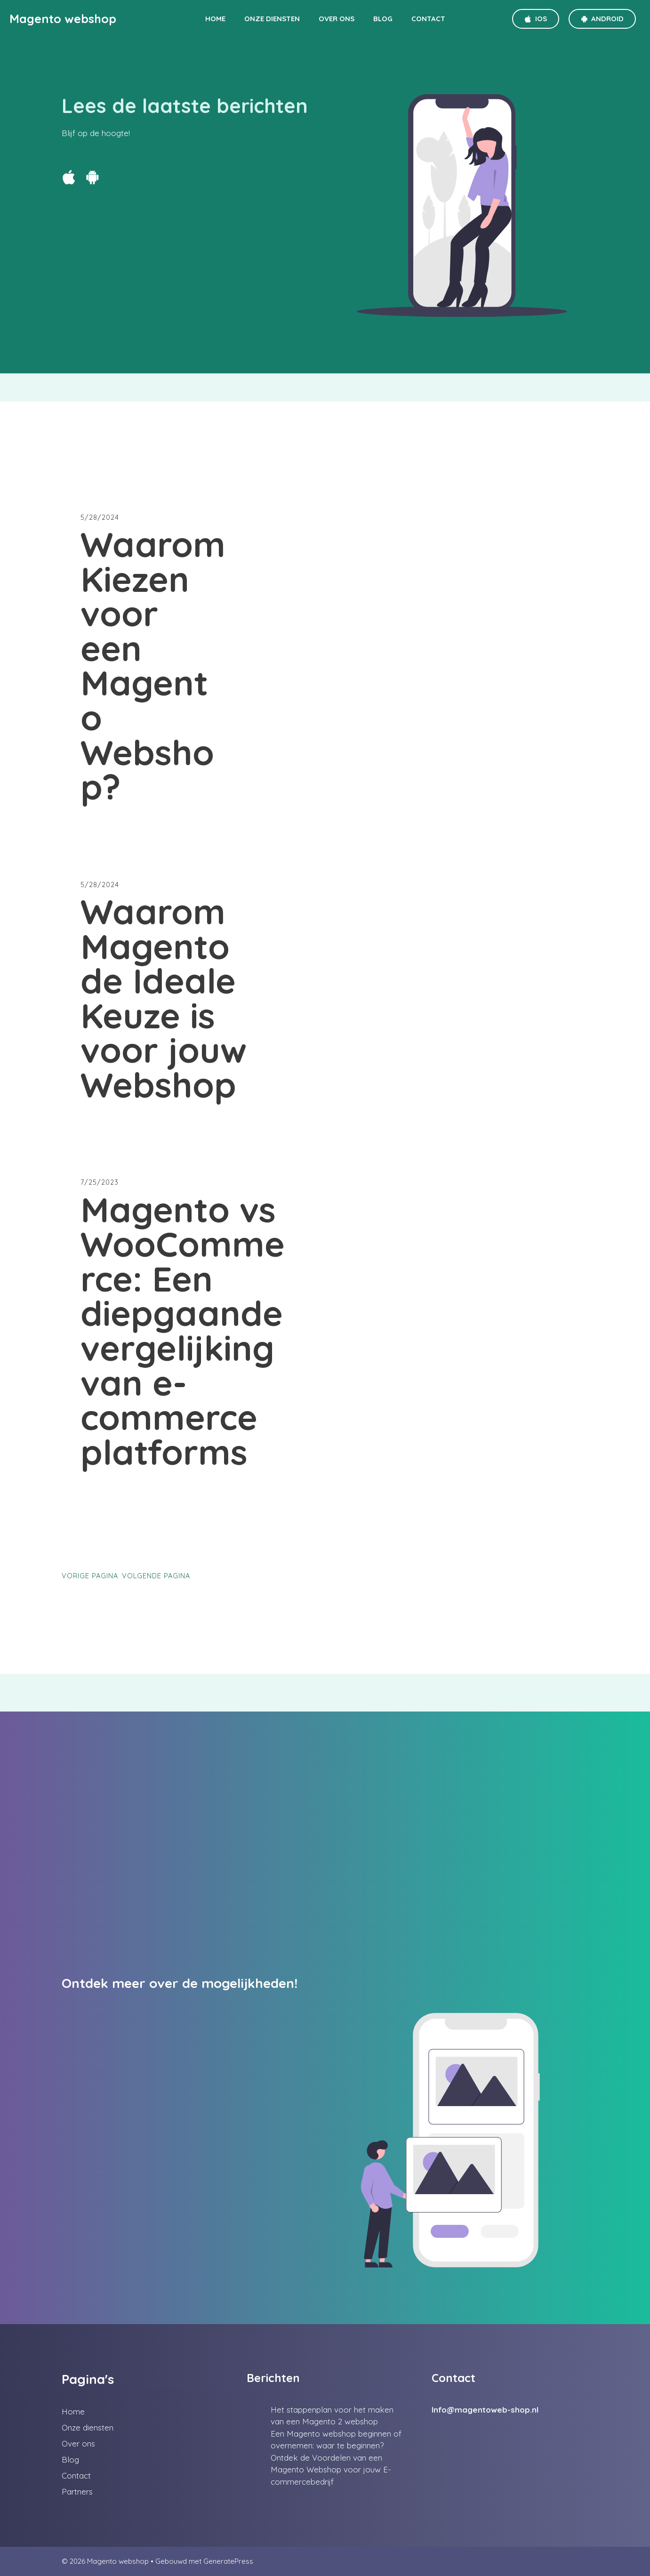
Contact (428, 18)
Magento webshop (62, 18)
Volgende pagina (156, 1576)
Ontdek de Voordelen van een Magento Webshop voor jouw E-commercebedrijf (331, 2470)
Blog (383, 18)
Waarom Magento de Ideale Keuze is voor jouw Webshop (163, 998)
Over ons (336, 18)
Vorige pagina (90, 1576)
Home (215, 18)
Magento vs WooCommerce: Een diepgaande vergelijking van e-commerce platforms (182, 1331)
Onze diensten (272, 18)
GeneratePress (228, 2561)
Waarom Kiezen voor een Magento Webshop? (152, 665)
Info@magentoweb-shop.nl (485, 2409)
